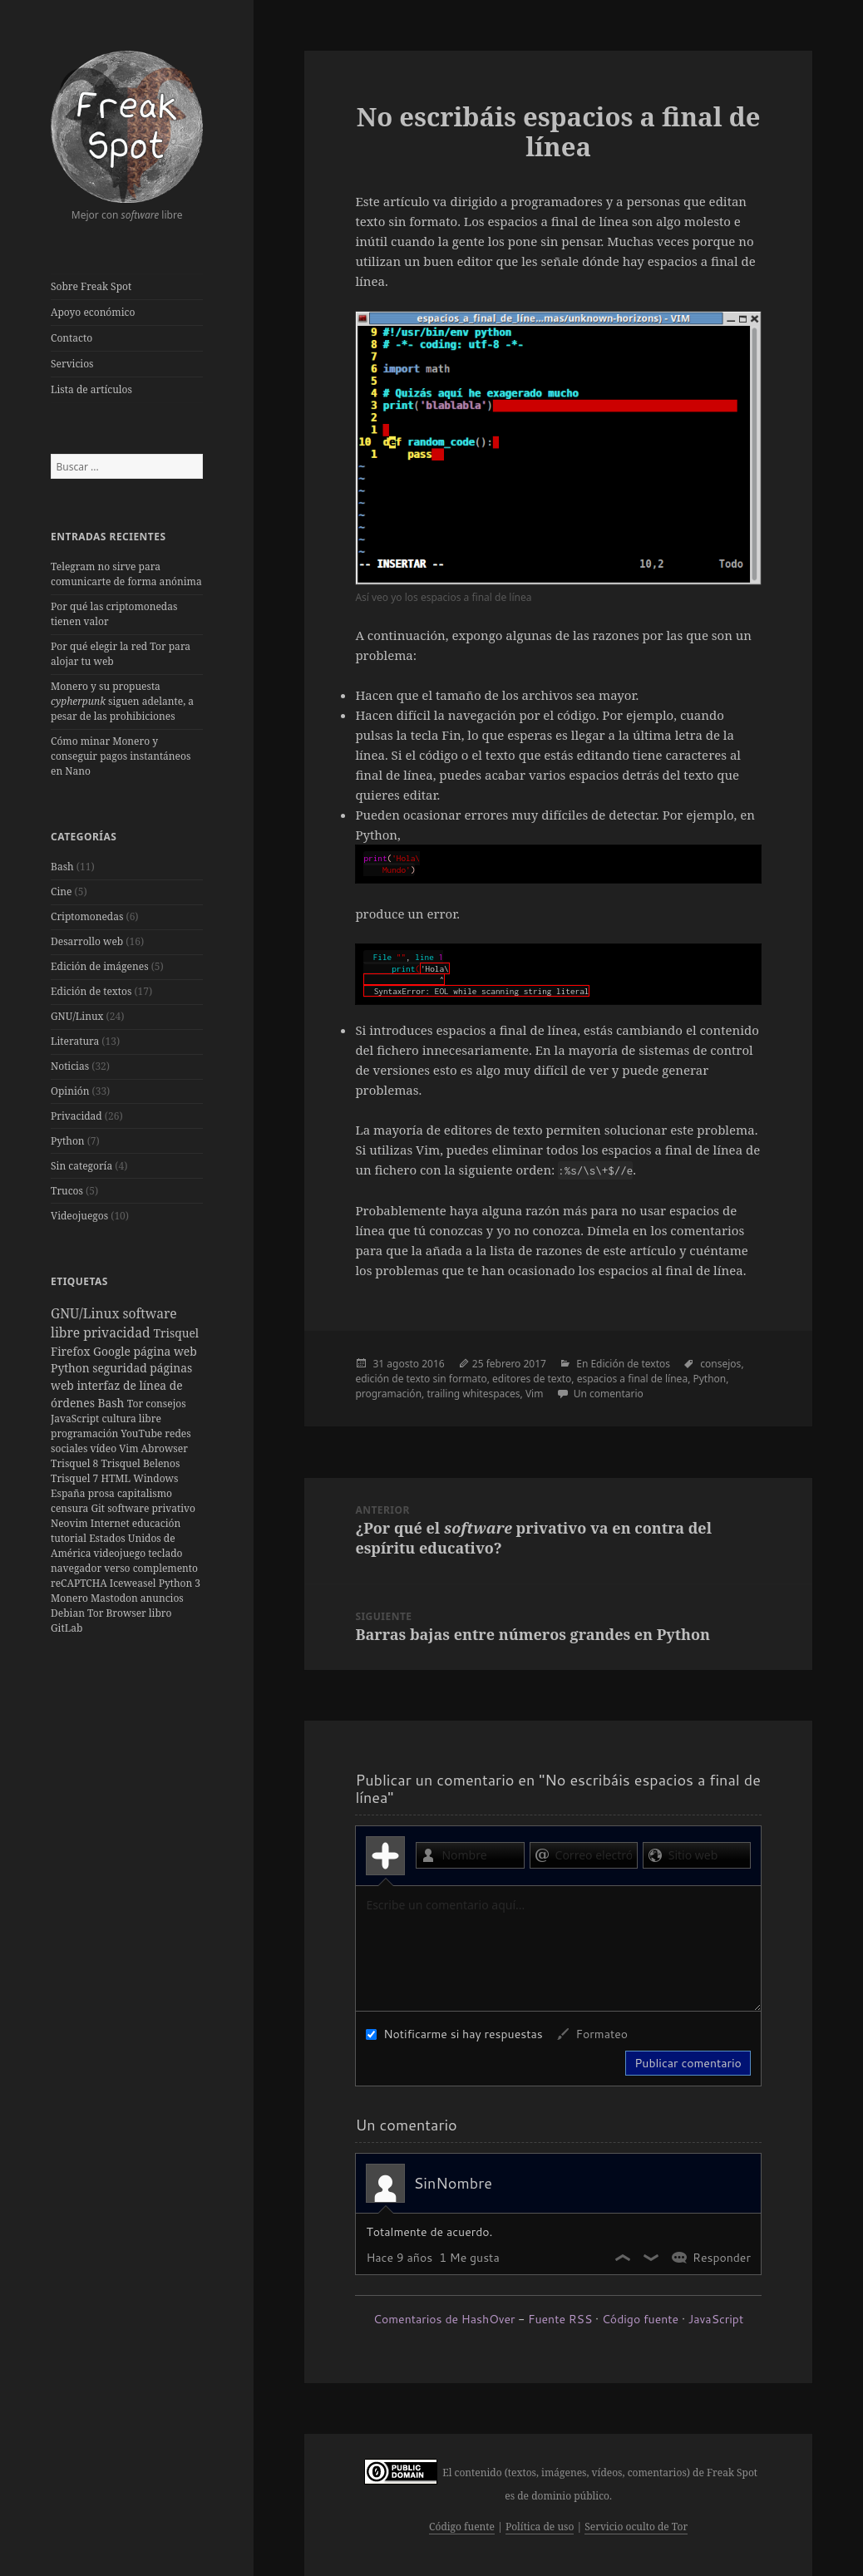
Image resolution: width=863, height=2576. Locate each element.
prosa (102, 1493)
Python (68, 1141)
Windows (155, 1478)
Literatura (75, 1041)
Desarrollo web (87, 941)
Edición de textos (91, 991)
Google (113, 1351)
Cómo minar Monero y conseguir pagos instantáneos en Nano (120, 756)
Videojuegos (79, 1216)
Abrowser (164, 1448)
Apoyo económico (93, 312)
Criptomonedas (87, 916)
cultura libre (130, 1418)
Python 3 (179, 1583)
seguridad (121, 1368)
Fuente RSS (560, 2319)
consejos (165, 1403)
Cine (61, 891)
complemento (165, 1568)
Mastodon (116, 1598)
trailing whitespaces (473, 1394)
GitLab (66, 1628)
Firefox (72, 1351)
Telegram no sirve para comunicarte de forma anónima (126, 574)
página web (165, 1351)
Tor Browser (118, 1613)
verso (118, 1568)
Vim (130, 1448)
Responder (722, 2257)
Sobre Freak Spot (91, 286)
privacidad (118, 1332)
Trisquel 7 (76, 1478)
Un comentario (609, 1394)
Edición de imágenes (100, 966)
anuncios (162, 1598)
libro (160, 1613)
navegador (77, 1568)
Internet (111, 1523)
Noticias (70, 1066)
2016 (433, 1364)
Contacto (71, 338)
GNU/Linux (77, 1016)
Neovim (71, 1523)
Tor (136, 1403)
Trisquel (176, 1333)
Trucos (67, 1191)
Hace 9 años (399, 2257)
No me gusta (651, 2257)
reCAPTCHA (80, 1583)
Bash (62, 866)
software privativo (151, 1508)
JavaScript (76, 1418)
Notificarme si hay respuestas (454, 2034)
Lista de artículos (91, 389)
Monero (71, 1598)
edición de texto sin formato (420, 1379)
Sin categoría (81, 1166)
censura (71, 1508)
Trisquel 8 (76, 1463)
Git (99, 1508)
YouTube (143, 1433)
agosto (403, 1364)
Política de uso (539, 2526)
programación (86, 1433)
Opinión (70, 1091)
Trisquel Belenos (140, 1463)
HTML (117, 1478)
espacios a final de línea (632, 1379)
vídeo (105, 1448)
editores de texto (531, 1379)
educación (156, 1523)
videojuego (121, 1553)
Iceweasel (134, 1583)
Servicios (72, 364)
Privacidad (76, 1116)
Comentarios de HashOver (444, 2319)
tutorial (70, 1538)
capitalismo (144, 1493)
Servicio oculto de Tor (636, 2526)
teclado (165, 1553)
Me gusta (623, 2257)
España (69, 1493)
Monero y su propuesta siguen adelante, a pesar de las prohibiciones (122, 701)
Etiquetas (79, 1281)
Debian (69, 1613)
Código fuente (640, 2319)
